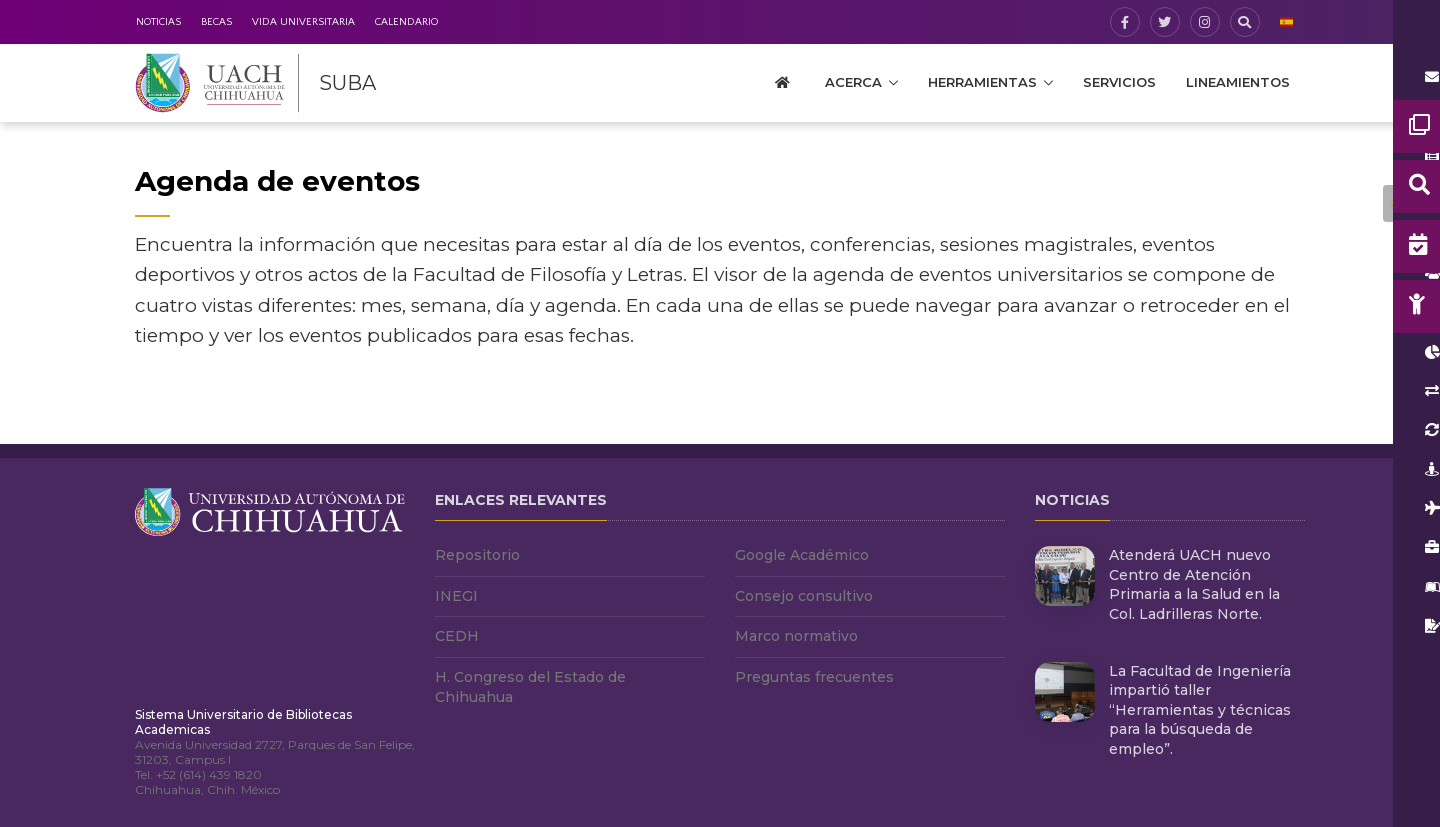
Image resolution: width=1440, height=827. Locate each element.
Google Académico (802, 555)
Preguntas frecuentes (814, 677)
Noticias (158, 22)
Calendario (406, 22)
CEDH (457, 636)
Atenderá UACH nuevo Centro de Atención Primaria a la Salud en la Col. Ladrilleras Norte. (1194, 584)
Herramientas (982, 82)
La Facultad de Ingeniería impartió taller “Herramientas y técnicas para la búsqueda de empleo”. (1200, 710)
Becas (216, 22)
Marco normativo (796, 636)
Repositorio (477, 555)
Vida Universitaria (303, 22)
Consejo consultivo (804, 596)
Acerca (853, 82)
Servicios (1119, 82)
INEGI (456, 596)
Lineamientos (1238, 82)
